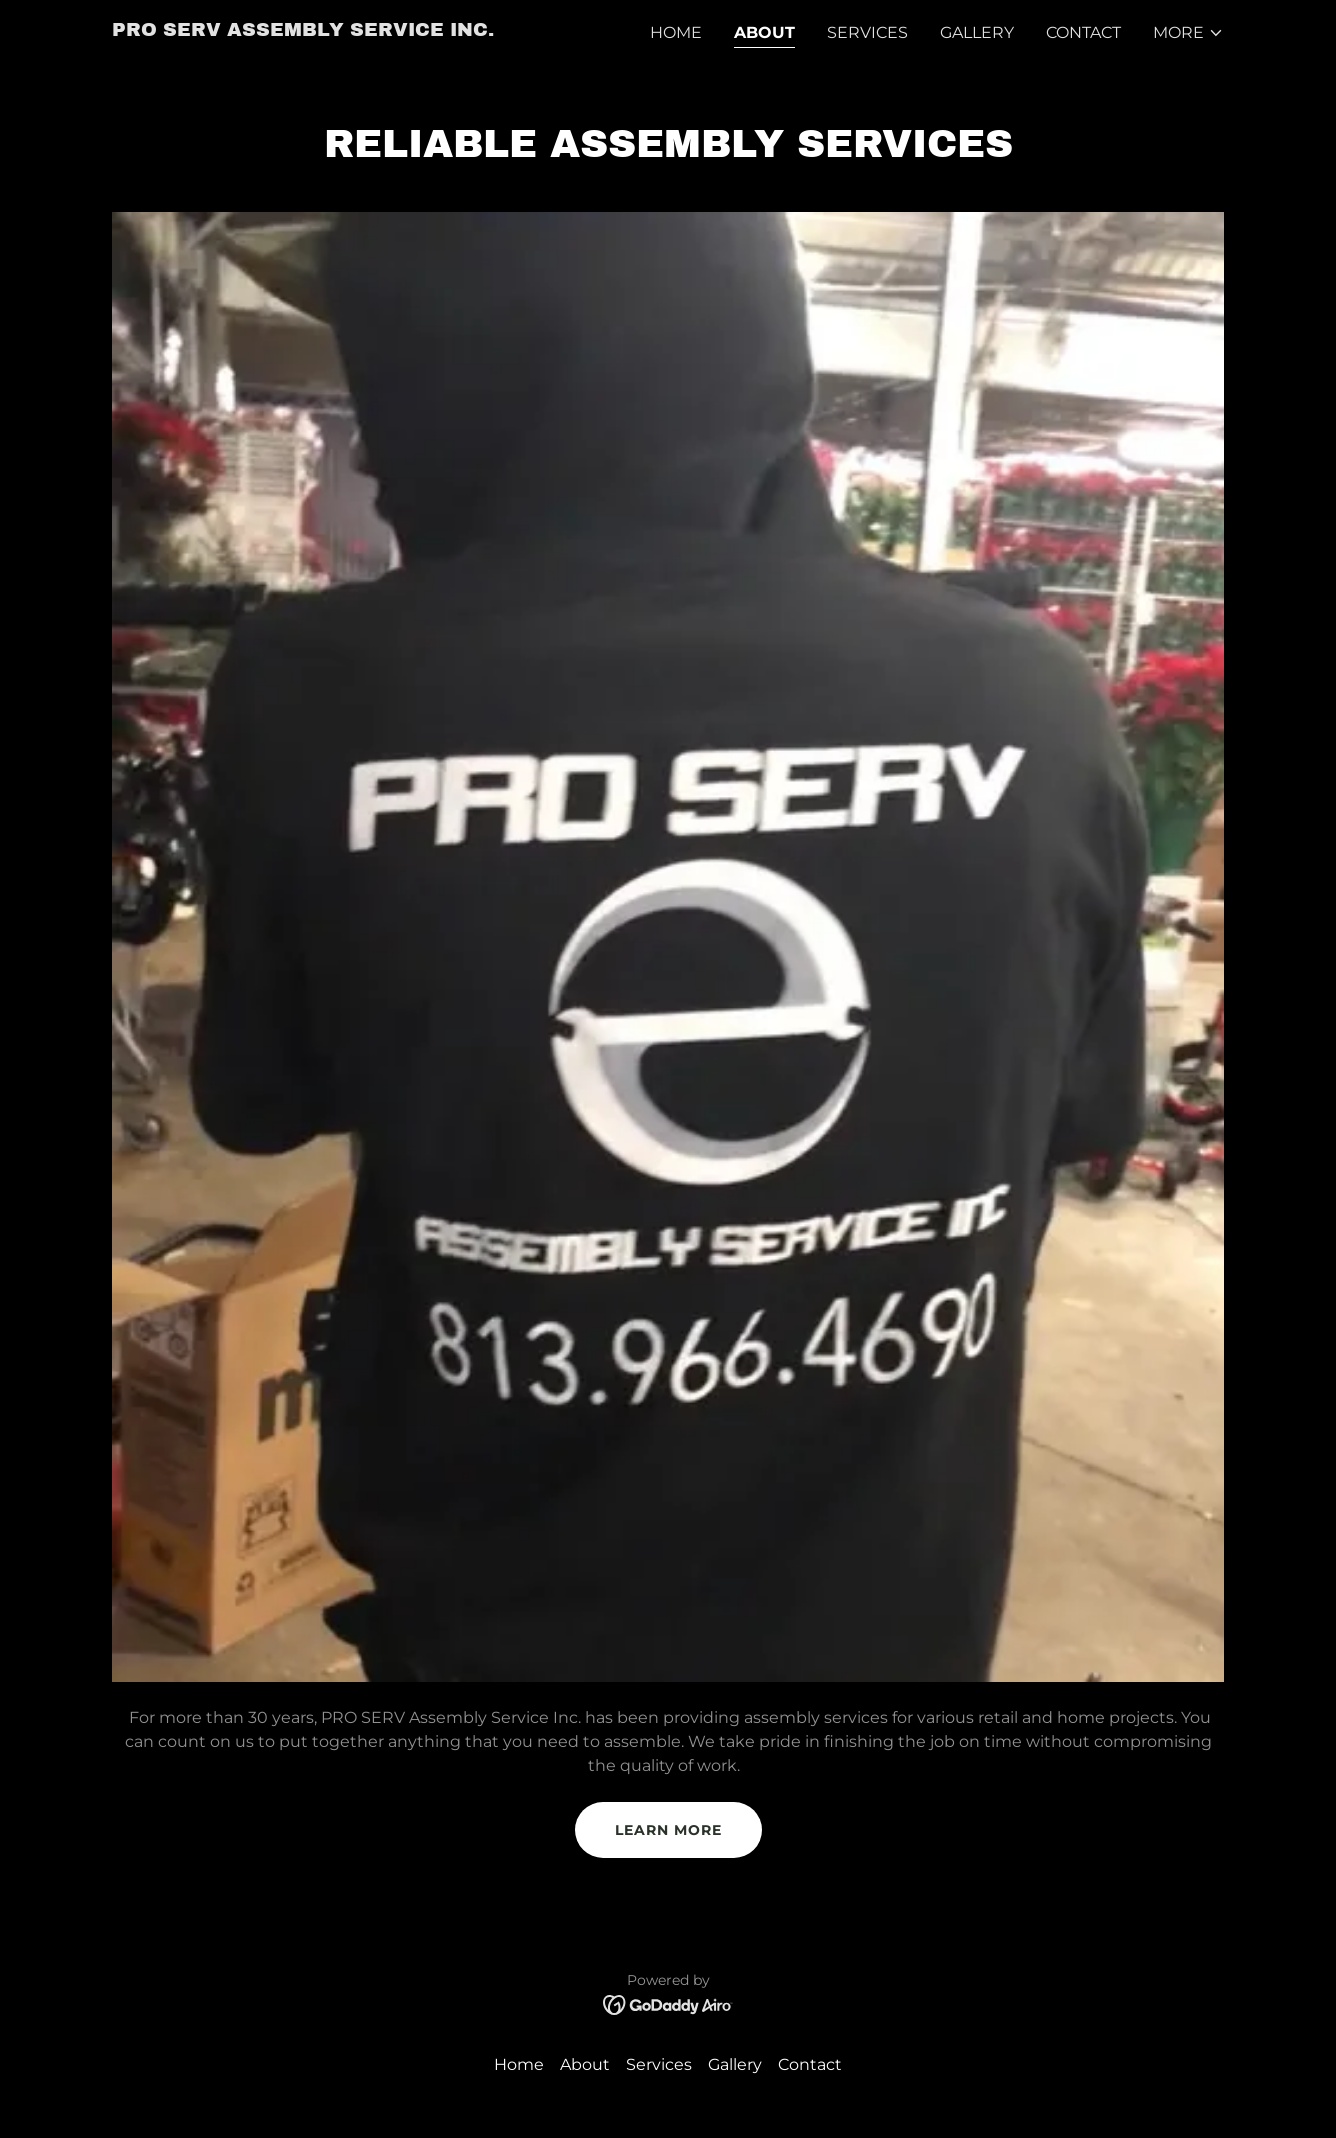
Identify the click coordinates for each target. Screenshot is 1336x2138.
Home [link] (676, 32)
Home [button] (519, 2064)
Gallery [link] (977, 32)
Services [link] (867, 32)
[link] (303, 30)
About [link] (764, 32)
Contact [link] (1083, 32)
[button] (1188, 33)
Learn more (668, 1830)
